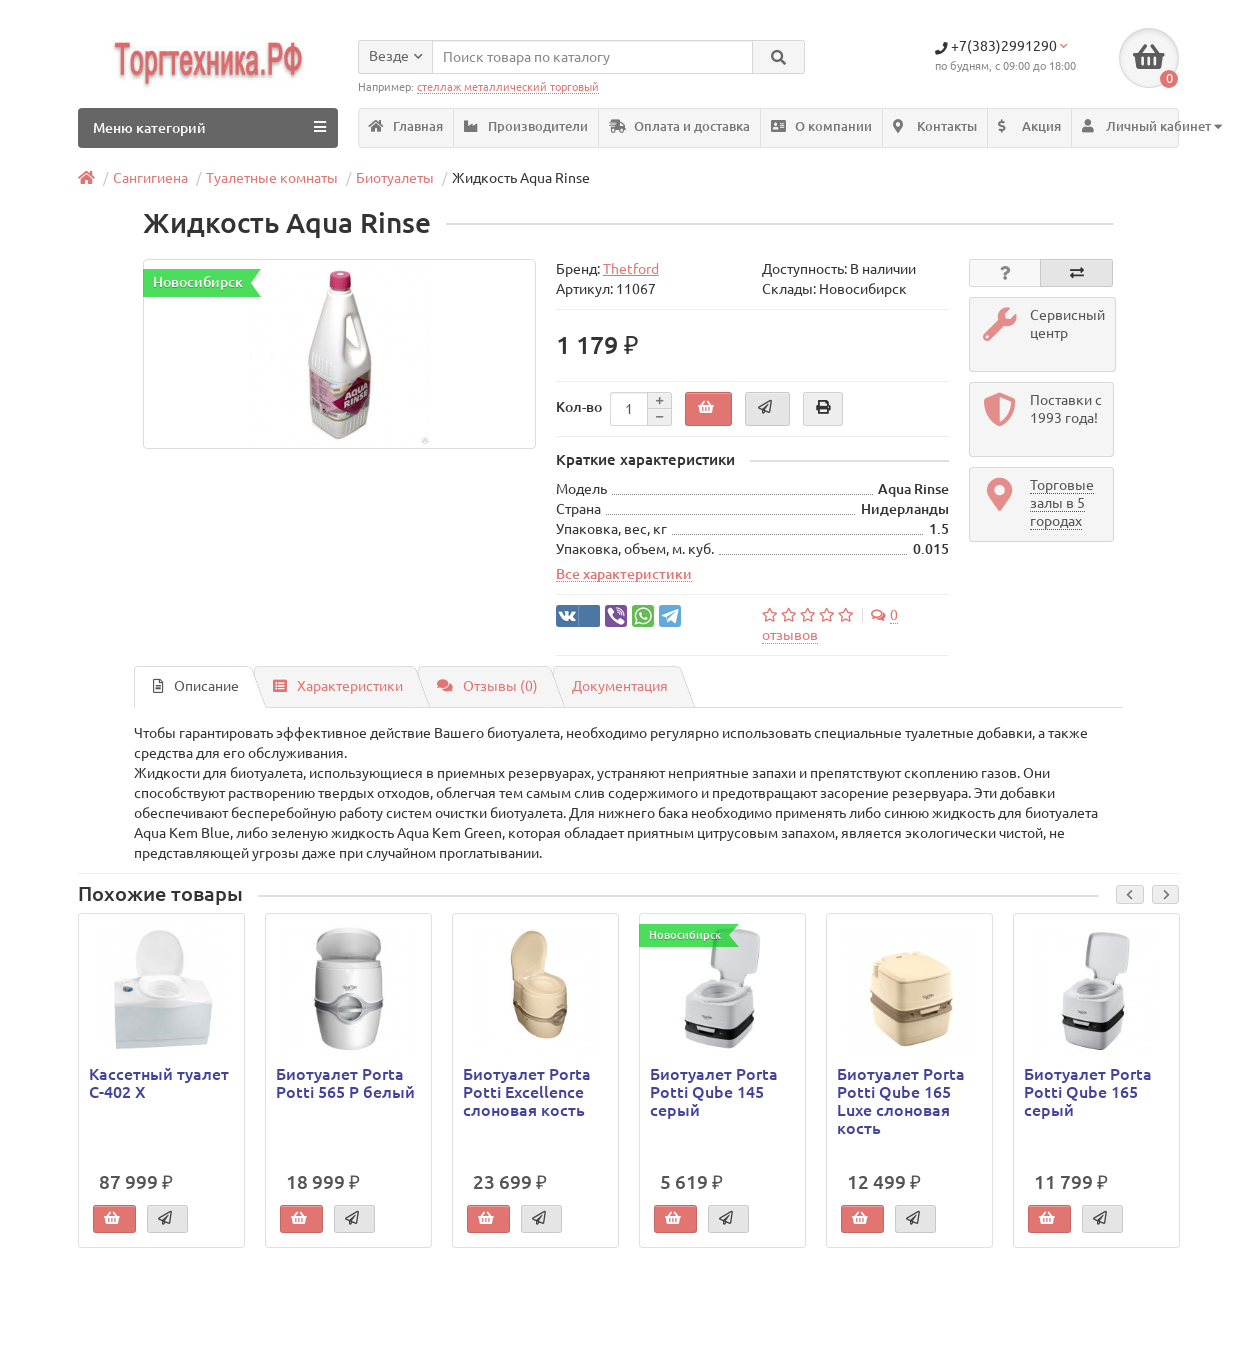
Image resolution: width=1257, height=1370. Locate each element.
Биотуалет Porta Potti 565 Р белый (345, 1083)
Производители (526, 126)
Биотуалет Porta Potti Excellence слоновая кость (527, 1092)
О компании (821, 126)
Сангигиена (150, 178)
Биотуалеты (395, 178)
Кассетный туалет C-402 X (159, 1083)
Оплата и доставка (679, 126)
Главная (406, 126)
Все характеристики (624, 574)
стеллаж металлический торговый (508, 87)
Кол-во (579, 407)
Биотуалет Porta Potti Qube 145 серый (714, 1092)
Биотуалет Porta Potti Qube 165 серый (1088, 1092)
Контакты (935, 126)
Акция (1029, 126)
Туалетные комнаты (272, 178)
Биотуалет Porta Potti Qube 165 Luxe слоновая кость (901, 1101)
